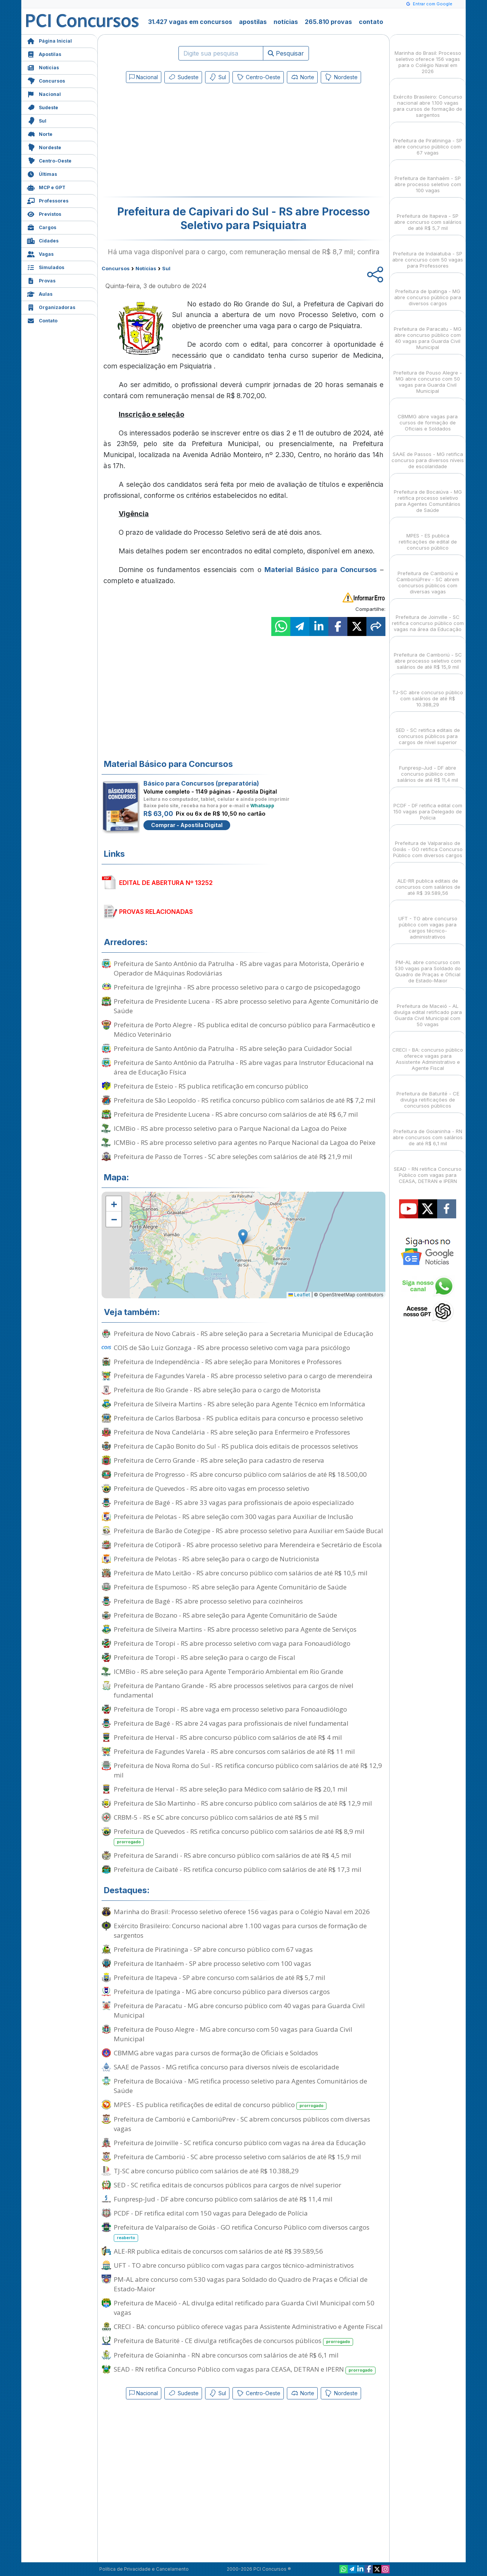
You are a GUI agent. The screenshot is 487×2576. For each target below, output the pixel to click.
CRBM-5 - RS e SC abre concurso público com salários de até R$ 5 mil (216, 1817)
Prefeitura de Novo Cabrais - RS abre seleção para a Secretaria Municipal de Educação (243, 1333)
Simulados (45, 266)
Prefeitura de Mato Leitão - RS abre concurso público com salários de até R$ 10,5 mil (241, 1573)
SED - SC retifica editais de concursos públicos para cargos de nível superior (227, 2185)
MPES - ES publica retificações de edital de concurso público (220, 2105)
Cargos (41, 226)
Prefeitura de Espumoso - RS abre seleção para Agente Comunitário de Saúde (230, 1587)
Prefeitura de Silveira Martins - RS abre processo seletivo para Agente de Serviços (235, 1629)
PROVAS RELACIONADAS (156, 911)
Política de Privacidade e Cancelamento (144, 2569)
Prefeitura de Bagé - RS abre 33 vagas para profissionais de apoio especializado (234, 1502)
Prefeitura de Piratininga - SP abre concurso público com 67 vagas (213, 1949)
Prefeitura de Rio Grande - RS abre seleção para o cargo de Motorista (217, 1389)
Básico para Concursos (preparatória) (201, 783)
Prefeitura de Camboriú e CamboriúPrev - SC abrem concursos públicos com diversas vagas (242, 2124)
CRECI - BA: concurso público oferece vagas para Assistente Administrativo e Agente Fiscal (248, 2326)
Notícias (43, 66)
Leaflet (299, 1295)
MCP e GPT (46, 186)
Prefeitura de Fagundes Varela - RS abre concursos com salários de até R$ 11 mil (234, 1751)
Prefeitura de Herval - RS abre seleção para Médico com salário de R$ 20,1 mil (230, 1789)
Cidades (43, 240)
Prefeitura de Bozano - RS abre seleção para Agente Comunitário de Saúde (225, 1615)
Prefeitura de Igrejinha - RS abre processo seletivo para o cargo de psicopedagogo (237, 987)
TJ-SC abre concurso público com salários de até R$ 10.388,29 (206, 2170)
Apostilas (44, 53)
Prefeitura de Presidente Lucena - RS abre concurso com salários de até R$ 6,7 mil (236, 1114)
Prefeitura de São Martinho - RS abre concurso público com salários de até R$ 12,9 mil (243, 1803)
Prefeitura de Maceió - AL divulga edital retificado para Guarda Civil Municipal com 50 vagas (244, 2308)
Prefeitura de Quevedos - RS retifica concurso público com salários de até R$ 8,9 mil (239, 1836)
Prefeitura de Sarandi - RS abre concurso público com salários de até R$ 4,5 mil (232, 1855)
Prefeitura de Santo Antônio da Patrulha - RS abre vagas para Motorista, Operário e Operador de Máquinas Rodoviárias (239, 968)
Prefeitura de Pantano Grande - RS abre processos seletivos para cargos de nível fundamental (233, 1690)
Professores (47, 200)
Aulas (40, 293)
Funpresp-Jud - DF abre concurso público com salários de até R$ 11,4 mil (223, 2199)
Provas (41, 280)
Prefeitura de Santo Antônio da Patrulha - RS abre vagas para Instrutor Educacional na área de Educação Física (244, 1067)
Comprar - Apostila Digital (187, 825)
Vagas (40, 253)
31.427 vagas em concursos (190, 22)
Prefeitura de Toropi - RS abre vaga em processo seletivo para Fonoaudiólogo (230, 1709)
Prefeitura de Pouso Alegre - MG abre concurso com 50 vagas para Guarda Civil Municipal (233, 2034)
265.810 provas (328, 22)
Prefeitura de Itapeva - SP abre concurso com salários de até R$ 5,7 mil (219, 1977)
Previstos (44, 213)
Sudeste (42, 107)
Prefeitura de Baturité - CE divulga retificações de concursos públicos (233, 2341)
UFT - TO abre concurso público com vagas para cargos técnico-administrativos (234, 2265)
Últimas (42, 173)
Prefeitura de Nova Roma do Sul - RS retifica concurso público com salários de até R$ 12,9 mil (248, 1770)
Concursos (46, 80)
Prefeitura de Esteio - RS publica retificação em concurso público (211, 1086)
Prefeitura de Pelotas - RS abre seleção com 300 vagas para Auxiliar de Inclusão (233, 1516)
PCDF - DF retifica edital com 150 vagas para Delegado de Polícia (211, 2213)
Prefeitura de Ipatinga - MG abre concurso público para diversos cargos (222, 1991)
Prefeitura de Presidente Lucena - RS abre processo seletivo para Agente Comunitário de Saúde (246, 1006)
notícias (286, 22)
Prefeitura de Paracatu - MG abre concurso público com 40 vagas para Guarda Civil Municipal (239, 2010)
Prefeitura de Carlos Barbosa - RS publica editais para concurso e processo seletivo (238, 1418)
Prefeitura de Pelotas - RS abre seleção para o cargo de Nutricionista (216, 1558)
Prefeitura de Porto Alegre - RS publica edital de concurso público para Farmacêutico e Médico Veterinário (244, 1029)
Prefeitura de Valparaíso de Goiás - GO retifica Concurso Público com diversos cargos (241, 2232)
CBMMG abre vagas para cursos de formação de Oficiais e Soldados (216, 2052)
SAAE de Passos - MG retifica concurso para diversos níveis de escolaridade (226, 2067)
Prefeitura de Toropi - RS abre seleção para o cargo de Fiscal (204, 1657)
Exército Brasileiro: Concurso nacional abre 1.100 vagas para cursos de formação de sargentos (240, 1930)
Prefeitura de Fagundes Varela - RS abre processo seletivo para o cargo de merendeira (243, 1375)
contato (371, 22)
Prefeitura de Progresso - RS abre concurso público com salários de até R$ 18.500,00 (240, 1474)
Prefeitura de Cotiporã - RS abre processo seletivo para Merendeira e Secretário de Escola (248, 1544)
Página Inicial (49, 40)
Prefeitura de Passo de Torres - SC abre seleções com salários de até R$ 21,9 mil (233, 1156)
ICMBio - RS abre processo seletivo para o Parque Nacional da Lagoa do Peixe (230, 1128)
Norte (40, 133)
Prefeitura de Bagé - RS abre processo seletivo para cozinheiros (208, 1601)
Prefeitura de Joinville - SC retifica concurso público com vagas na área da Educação (240, 2142)
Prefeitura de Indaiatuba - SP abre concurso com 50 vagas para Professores (427, 253)
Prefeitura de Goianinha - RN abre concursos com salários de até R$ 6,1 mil (226, 2355)
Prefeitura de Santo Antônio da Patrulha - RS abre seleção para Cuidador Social (233, 1048)
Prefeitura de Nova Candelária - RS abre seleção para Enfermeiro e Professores (232, 1432)
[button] (113, 1203)
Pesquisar (286, 53)
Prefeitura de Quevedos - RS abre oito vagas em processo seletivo (211, 1488)
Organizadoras (51, 306)
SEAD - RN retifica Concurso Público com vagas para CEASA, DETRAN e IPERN (245, 2369)
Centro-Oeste (49, 160)
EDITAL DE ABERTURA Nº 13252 (166, 882)
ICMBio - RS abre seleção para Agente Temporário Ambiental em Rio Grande (228, 1671)
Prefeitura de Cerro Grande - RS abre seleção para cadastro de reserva (219, 1460)
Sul (36, 120)
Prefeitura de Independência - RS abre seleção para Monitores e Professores (228, 1361)
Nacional (44, 93)
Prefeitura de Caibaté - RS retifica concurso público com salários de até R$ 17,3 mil (237, 1869)
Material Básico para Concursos (320, 570)
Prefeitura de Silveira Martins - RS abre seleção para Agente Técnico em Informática (239, 1404)
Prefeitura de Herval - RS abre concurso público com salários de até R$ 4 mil (228, 1737)
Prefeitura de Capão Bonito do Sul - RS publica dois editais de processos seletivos (236, 1446)
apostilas (253, 22)
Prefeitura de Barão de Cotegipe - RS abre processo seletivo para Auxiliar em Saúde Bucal (248, 1530)
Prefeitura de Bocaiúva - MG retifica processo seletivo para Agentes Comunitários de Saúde (240, 2086)
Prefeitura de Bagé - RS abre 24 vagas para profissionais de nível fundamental (231, 1723)
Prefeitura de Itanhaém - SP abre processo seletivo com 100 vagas (212, 1963)
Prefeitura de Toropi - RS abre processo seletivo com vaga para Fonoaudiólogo (232, 1643)
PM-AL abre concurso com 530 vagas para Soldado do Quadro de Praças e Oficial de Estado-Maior (241, 2284)
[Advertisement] (181, 141)
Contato (42, 320)
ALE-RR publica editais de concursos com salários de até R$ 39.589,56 (218, 2251)
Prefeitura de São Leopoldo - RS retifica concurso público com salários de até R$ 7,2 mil (245, 1100)
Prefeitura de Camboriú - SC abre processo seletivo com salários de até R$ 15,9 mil (237, 2156)
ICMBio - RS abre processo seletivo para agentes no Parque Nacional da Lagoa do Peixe (245, 1142)
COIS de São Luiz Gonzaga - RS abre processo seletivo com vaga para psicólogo (232, 1347)
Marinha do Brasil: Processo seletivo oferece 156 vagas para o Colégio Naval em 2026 (242, 1911)
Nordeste (44, 146)
